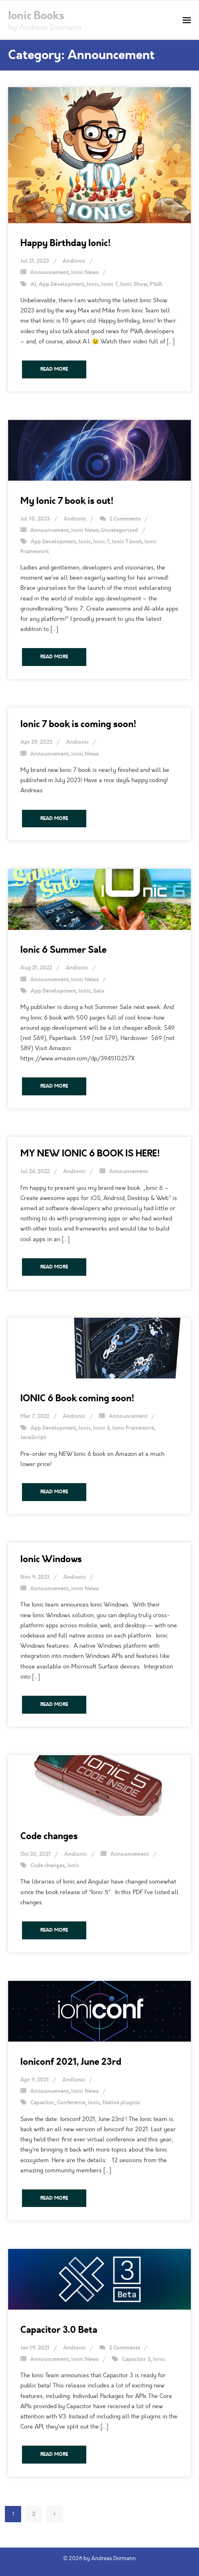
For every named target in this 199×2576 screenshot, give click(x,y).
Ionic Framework (133, 1428)
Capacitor (43, 2102)
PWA (156, 284)
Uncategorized (119, 530)
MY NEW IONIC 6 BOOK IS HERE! (90, 1153)
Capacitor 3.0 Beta (58, 2329)
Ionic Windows (51, 1559)
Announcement (49, 272)
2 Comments (124, 519)
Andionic (74, 261)
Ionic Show (133, 284)
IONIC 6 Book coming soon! (77, 1398)
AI (33, 284)
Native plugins (121, 2102)
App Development (61, 284)
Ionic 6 (101, 1428)
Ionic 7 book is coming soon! (78, 724)
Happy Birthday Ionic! (65, 243)
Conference (71, 2102)
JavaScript (33, 1437)
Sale (98, 991)
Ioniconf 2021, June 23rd (70, 2061)
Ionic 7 (109, 284)
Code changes (49, 1836)
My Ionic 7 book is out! (67, 501)
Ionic (93, 284)
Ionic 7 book (127, 541)
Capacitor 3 (136, 2359)
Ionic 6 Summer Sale (63, 949)
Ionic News (84, 272)
